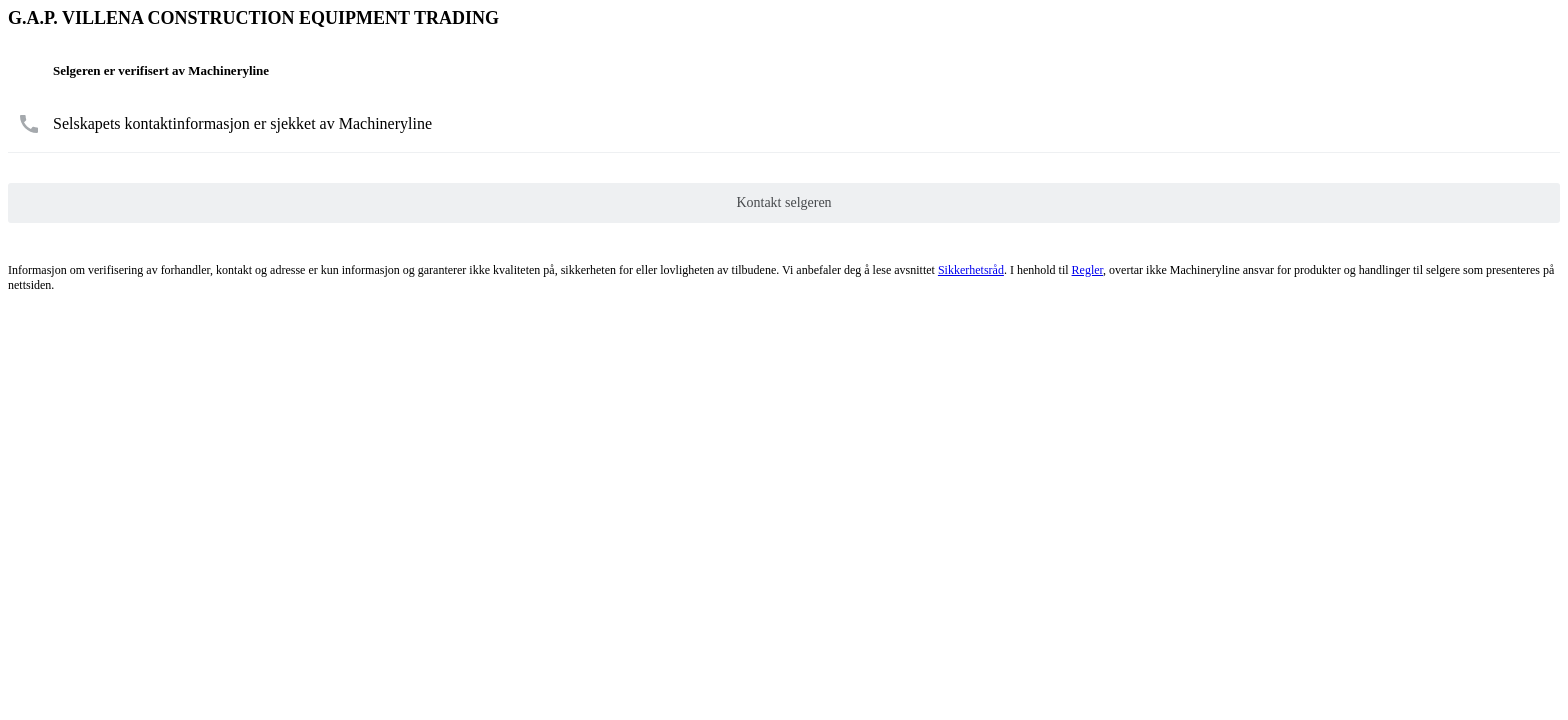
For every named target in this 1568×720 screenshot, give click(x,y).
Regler (1088, 270)
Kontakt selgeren (783, 202)
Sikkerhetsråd (971, 270)
